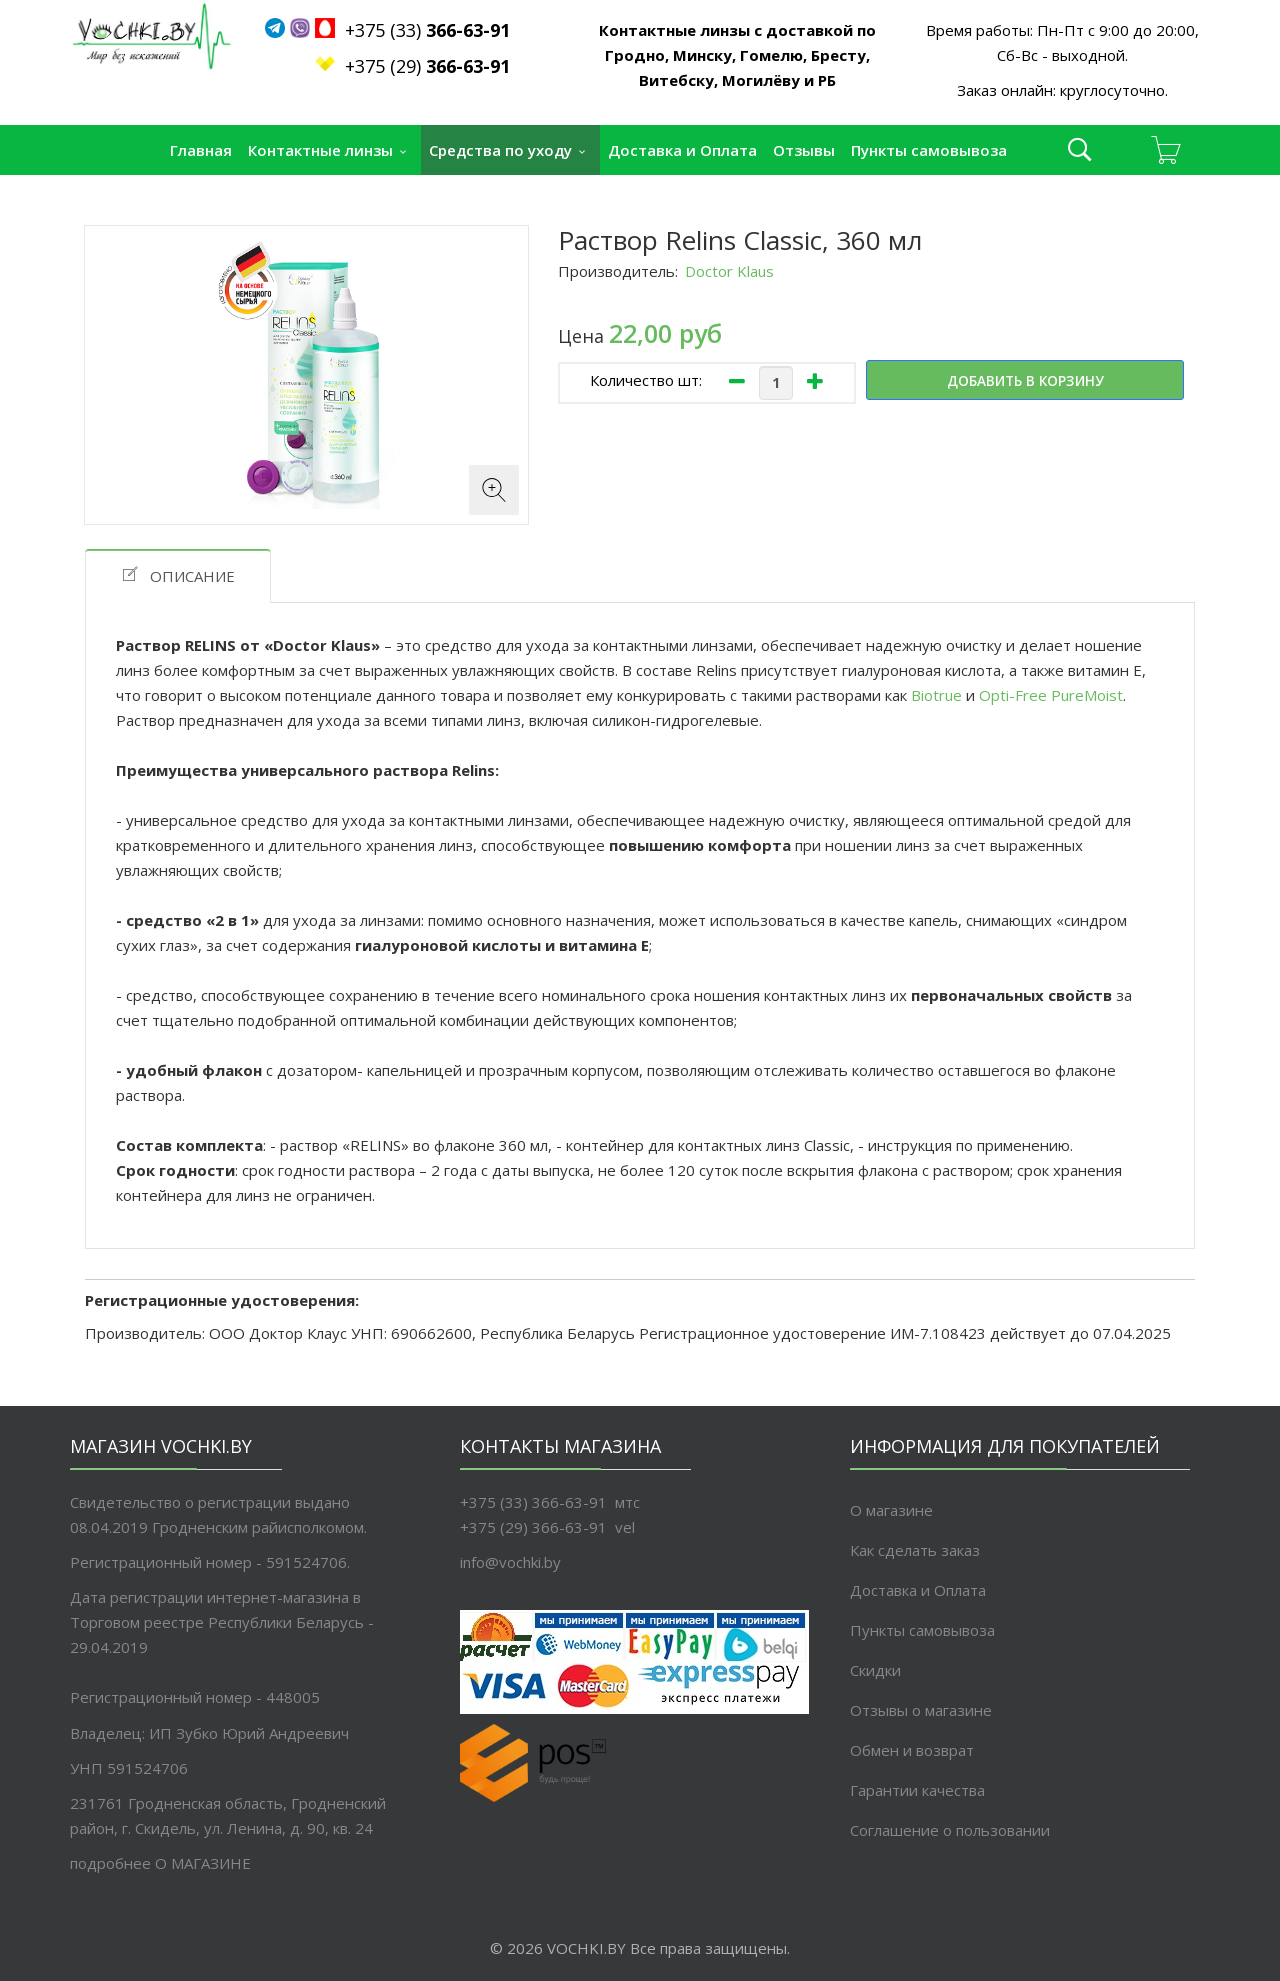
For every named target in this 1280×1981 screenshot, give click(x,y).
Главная (201, 150)
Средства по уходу (500, 150)
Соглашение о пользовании (950, 1830)
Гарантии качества (917, 1790)
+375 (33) (417, 30)
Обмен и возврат (912, 1750)
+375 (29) (427, 66)
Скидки (875, 1670)
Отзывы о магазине (921, 1710)
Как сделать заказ (915, 1550)
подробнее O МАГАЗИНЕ (160, 1863)
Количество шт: (646, 380)
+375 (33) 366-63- (524, 1502)
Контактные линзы (320, 150)
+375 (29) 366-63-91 (533, 1527)
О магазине (891, 1510)
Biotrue (938, 695)
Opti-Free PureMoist (1051, 695)
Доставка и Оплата (682, 150)
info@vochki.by (510, 1562)
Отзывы (804, 150)
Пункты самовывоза (929, 150)
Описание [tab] (178, 575)
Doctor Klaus (729, 271)
